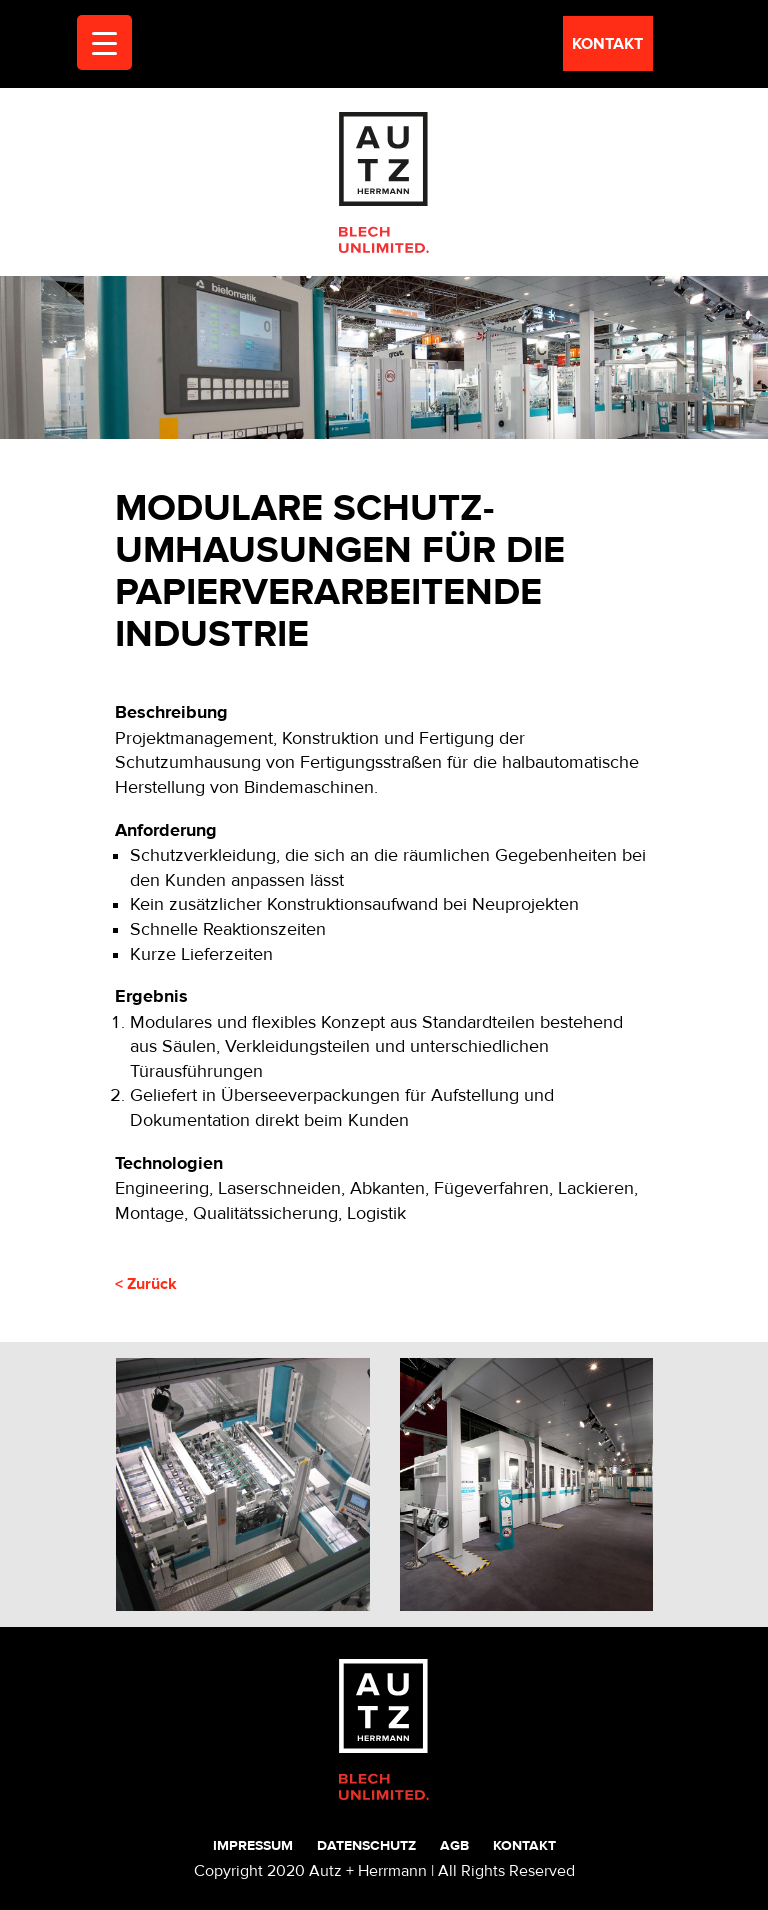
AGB (454, 1845)
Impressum (253, 1845)
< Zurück (146, 1284)
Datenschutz (366, 1845)
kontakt (607, 44)
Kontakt (524, 1845)
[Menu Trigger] (104, 42)
